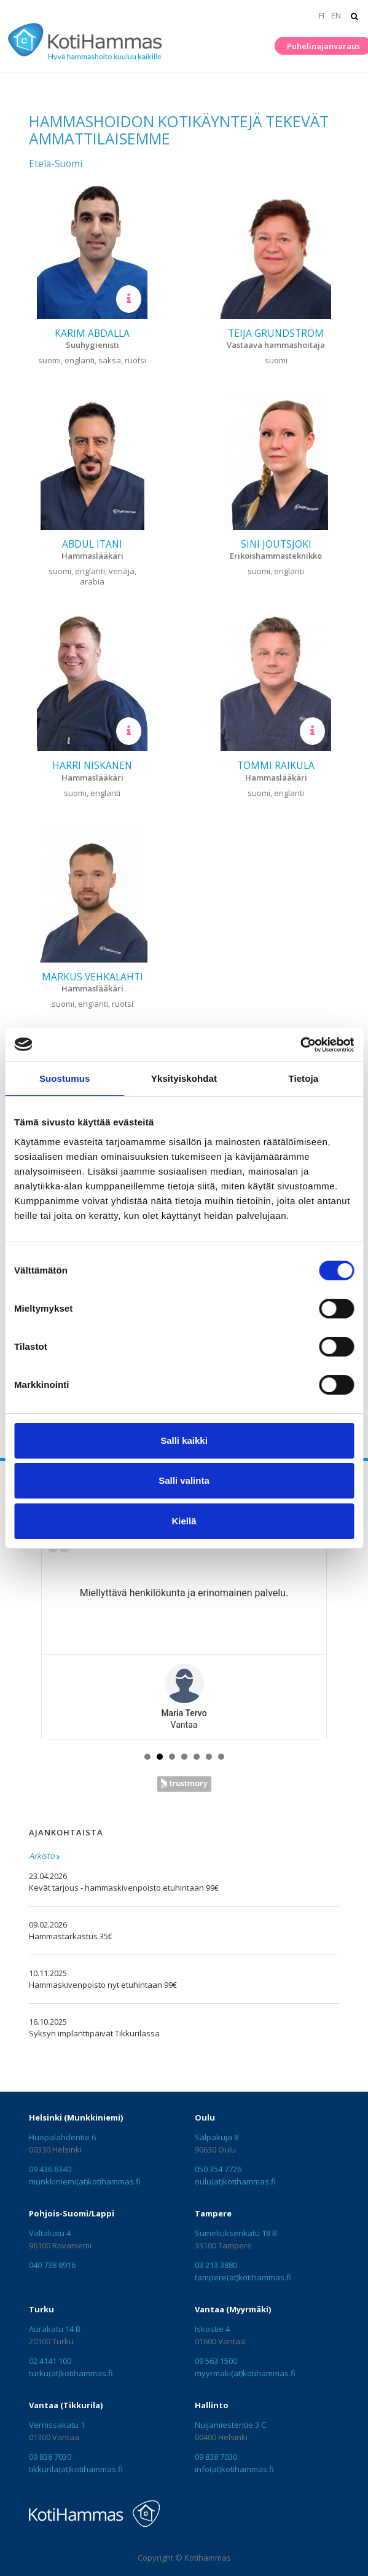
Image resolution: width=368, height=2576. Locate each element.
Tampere (213, 2213)
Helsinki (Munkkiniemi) (76, 2117)
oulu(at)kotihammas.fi (235, 2181)
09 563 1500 (216, 2360)
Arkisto (42, 1855)
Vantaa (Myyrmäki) (233, 2309)
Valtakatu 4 (50, 2233)
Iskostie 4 (212, 2328)
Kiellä (183, 1521)
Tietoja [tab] (303, 1078)
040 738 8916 (52, 2265)
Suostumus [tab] (64, 1078)
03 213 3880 (216, 2265)
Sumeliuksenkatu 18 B (236, 2233)
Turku (41, 2309)
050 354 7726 (218, 2169)
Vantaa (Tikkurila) (66, 2405)
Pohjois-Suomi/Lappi (71, 2213)
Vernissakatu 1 (57, 2424)
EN (336, 15)
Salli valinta (184, 1480)
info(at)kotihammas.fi (234, 2469)
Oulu (205, 2117)
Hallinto (212, 2405)
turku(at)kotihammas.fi (71, 2373)
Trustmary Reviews (184, 1784)
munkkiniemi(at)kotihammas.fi (85, 2181)
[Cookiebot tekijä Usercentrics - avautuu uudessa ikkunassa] (300, 1045)
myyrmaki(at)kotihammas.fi (245, 2373)
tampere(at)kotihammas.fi (243, 2277)
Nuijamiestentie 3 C (230, 2424)
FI (321, 15)
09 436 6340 (50, 2169)
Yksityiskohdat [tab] (184, 1078)
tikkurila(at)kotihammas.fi (76, 2469)
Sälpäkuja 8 (216, 2137)
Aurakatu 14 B (54, 2328)
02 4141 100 (50, 2360)
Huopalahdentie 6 (62, 2137)
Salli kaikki (184, 1440)
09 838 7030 (50, 2456)
